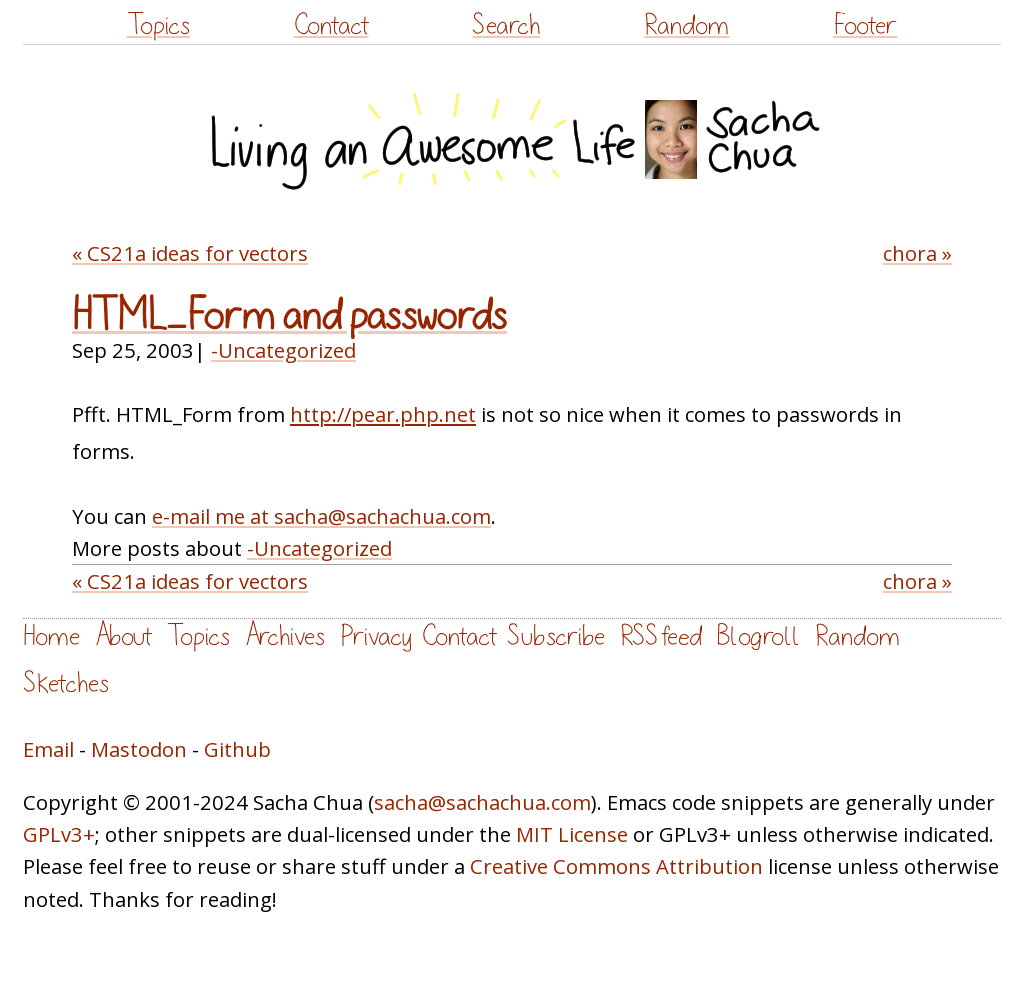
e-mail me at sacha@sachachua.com (321, 516)
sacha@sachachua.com (482, 802)
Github (237, 749)
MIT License (572, 834)
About (123, 636)
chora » (917, 253)
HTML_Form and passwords (289, 316)
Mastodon (139, 749)
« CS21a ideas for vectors (190, 253)
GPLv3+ (59, 834)
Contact (331, 25)
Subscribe (556, 636)
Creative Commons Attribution (616, 866)
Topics (158, 25)
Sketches (66, 683)
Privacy (376, 636)
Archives (285, 636)
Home (51, 636)
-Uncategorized (283, 350)
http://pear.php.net (383, 414)
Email (48, 749)
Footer (865, 25)
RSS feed (661, 636)
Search (506, 25)
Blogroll (758, 636)
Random (686, 25)
